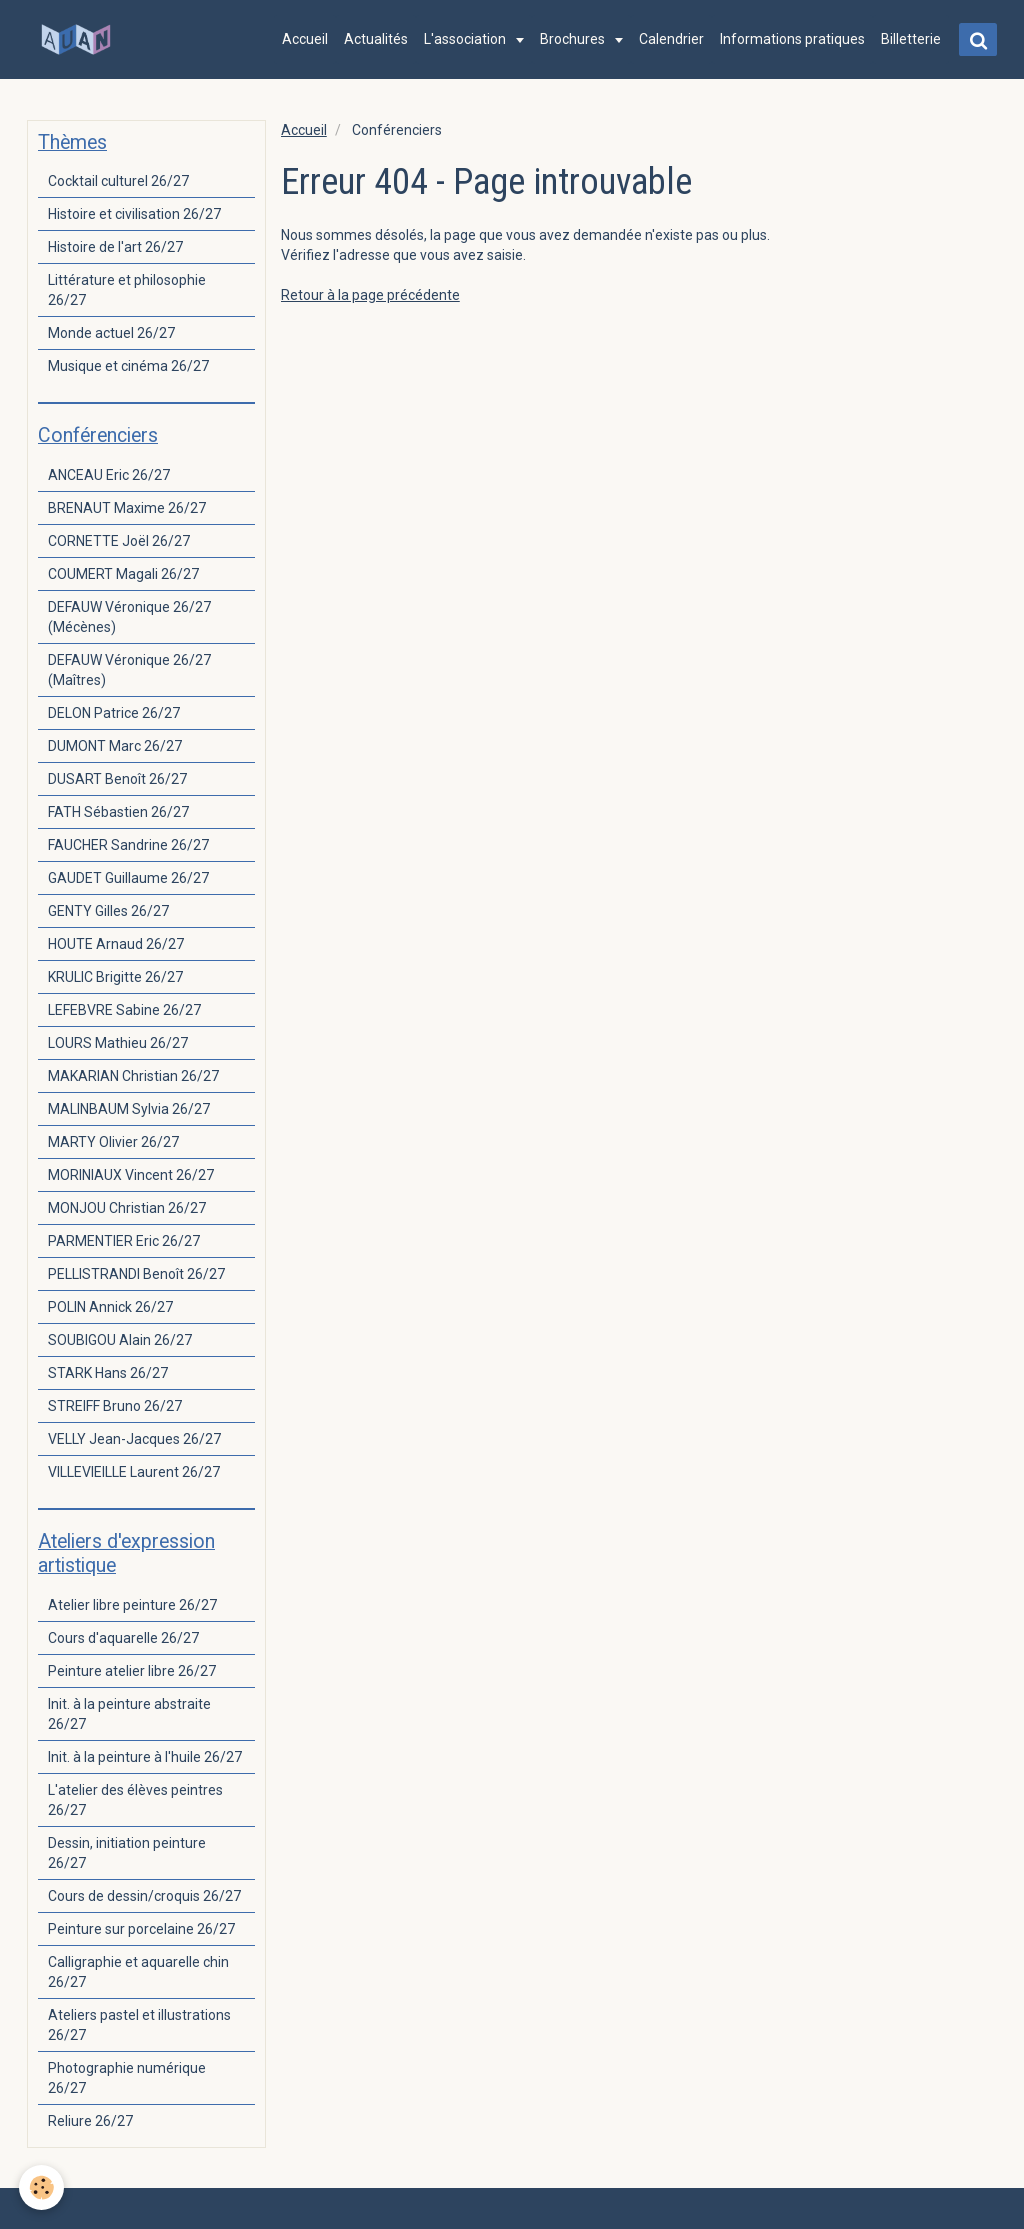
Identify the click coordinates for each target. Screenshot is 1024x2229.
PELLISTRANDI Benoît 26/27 (136, 1274)
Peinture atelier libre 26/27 (132, 1671)
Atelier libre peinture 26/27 (132, 1605)
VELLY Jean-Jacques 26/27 (134, 1439)
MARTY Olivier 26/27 (113, 1142)
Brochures (573, 39)
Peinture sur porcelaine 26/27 (141, 1929)
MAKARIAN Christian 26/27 (133, 1076)
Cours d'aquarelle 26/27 (123, 1638)
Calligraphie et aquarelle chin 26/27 (138, 1972)
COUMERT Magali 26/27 (123, 574)
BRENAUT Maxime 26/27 (127, 508)
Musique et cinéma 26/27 (128, 366)
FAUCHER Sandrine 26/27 (128, 845)
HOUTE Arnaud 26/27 (116, 944)
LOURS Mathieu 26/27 (118, 1043)
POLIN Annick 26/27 (110, 1307)
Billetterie (910, 39)
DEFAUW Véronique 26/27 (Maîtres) (129, 670)
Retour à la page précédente (370, 295)
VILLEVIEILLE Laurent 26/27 (134, 1472)
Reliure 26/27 (90, 2121)
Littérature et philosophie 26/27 (127, 290)
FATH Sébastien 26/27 (118, 812)
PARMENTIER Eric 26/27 (124, 1241)
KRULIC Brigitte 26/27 (115, 977)
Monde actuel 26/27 (111, 333)
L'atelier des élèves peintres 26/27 (135, 1800)
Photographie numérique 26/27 (127, 2078)
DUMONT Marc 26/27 (115, 746)
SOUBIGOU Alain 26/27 (120, 1340)
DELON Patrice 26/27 (114, 713)
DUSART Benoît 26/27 (117, 779)
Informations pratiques (791, 39)
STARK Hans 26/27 (108, 1373)
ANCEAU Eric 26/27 (109, 475)
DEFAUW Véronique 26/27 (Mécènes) (129, 617)
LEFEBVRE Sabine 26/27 (124, 1010)
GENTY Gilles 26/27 (108, 911)
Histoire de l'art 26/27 (115, 247)
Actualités (375, 39)
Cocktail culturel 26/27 (118, 181)
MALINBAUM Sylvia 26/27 (129, 1109)
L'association (465, 39)
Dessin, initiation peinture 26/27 (127, 1853)
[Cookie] (42, 2187)
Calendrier (670, 39)
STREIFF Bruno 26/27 (115, 1406)
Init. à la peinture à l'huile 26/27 (145, 1757)
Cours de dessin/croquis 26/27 (144, 1896)
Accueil (304, 39)
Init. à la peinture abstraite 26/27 (129, 1714)
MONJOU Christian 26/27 (127, 1208)
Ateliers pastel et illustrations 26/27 (139, 2025)
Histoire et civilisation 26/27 (134, 214)
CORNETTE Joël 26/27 (119, 541)
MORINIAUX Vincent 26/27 (131, 1175)
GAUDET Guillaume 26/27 (128, 878)
